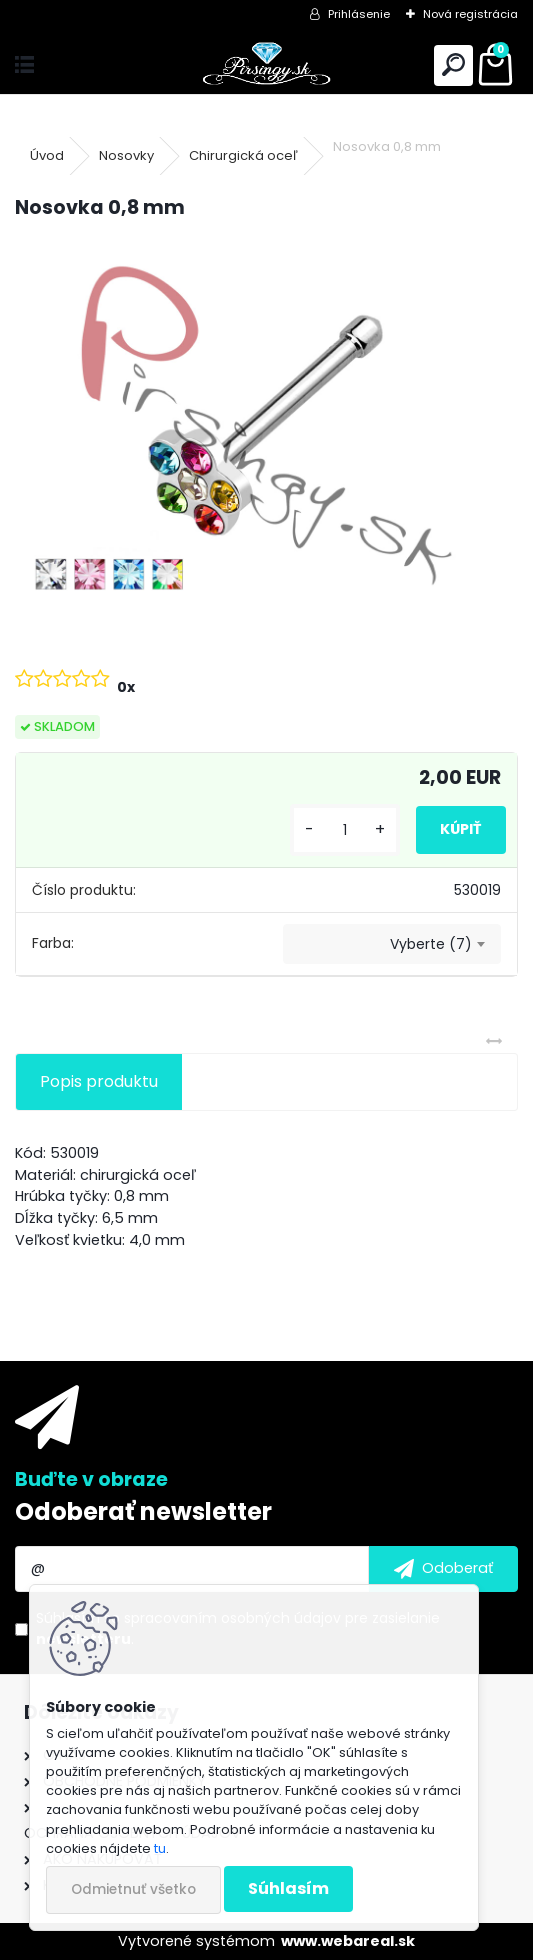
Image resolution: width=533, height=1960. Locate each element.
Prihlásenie (359, 14)
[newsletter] (443, 1569)
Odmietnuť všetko (133, 1889)
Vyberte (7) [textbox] (431, 944)
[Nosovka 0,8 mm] (266, 425)
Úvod (47, 155)
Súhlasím (288, 1888)
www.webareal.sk (348, 1941)
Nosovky (126, 155)
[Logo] (266, 65)
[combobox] (392, 944)
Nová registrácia (470, 14)
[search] (453, 65)
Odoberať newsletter (143, 1511)
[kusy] (345, 830)
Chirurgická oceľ (243, 155)
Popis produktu (99, 1081)
